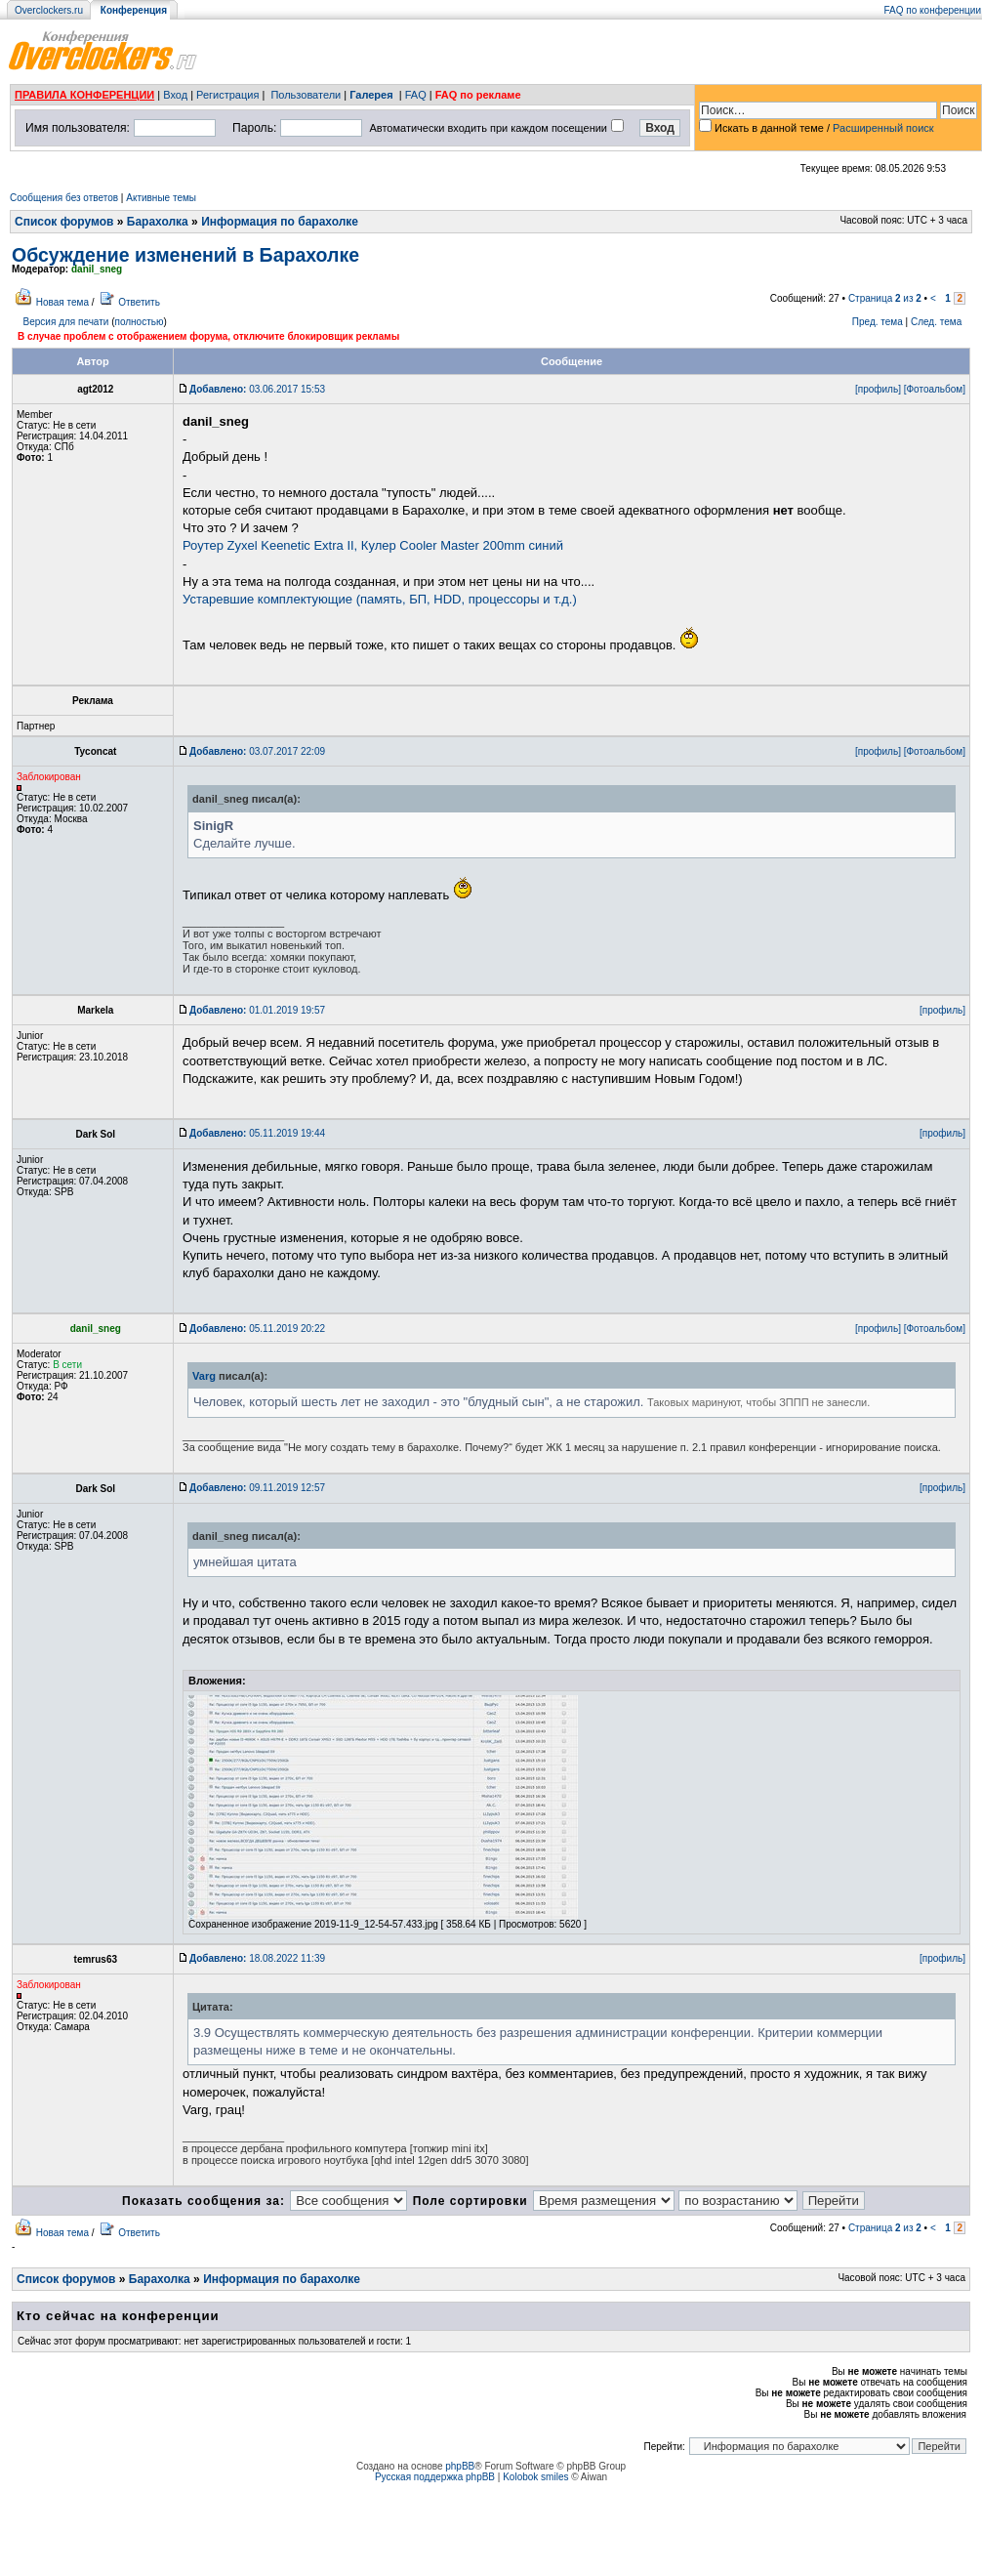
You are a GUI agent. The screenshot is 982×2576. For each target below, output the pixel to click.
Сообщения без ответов (64, 197)
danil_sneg (96, 269)
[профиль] (878, 389)
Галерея (370, 95)
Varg (204, 1376)
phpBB (459, 2466)
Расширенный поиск (883, 128)
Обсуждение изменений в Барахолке (185, 255)
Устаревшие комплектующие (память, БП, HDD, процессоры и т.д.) (380, 599)
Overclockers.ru (49, 10)
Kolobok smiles (535, 2477)
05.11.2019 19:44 (257, 1133)
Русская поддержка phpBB (435, 2477)
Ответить (139, 302)
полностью (138, 321)
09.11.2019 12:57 (257, 1487)
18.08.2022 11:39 (257, 1958)
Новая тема (62, 302)
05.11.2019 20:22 (257, 1328)
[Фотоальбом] (934, 389)
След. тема (936, 321)
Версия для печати (66, 321)
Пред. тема (877, 321)
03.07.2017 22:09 (257, 751)
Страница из (884, 298)
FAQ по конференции (932, 10)
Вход (175, 95)
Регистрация (227, 95)
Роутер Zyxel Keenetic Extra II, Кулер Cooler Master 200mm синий (373, 545)
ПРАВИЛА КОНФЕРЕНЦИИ (84, 95)
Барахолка (157, 222)
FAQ (416, 95)
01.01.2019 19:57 (257, 1010)
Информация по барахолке (279, 222)
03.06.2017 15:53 (257, 389)
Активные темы (161, 197)
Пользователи (305, 95)
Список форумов (64, 222)
